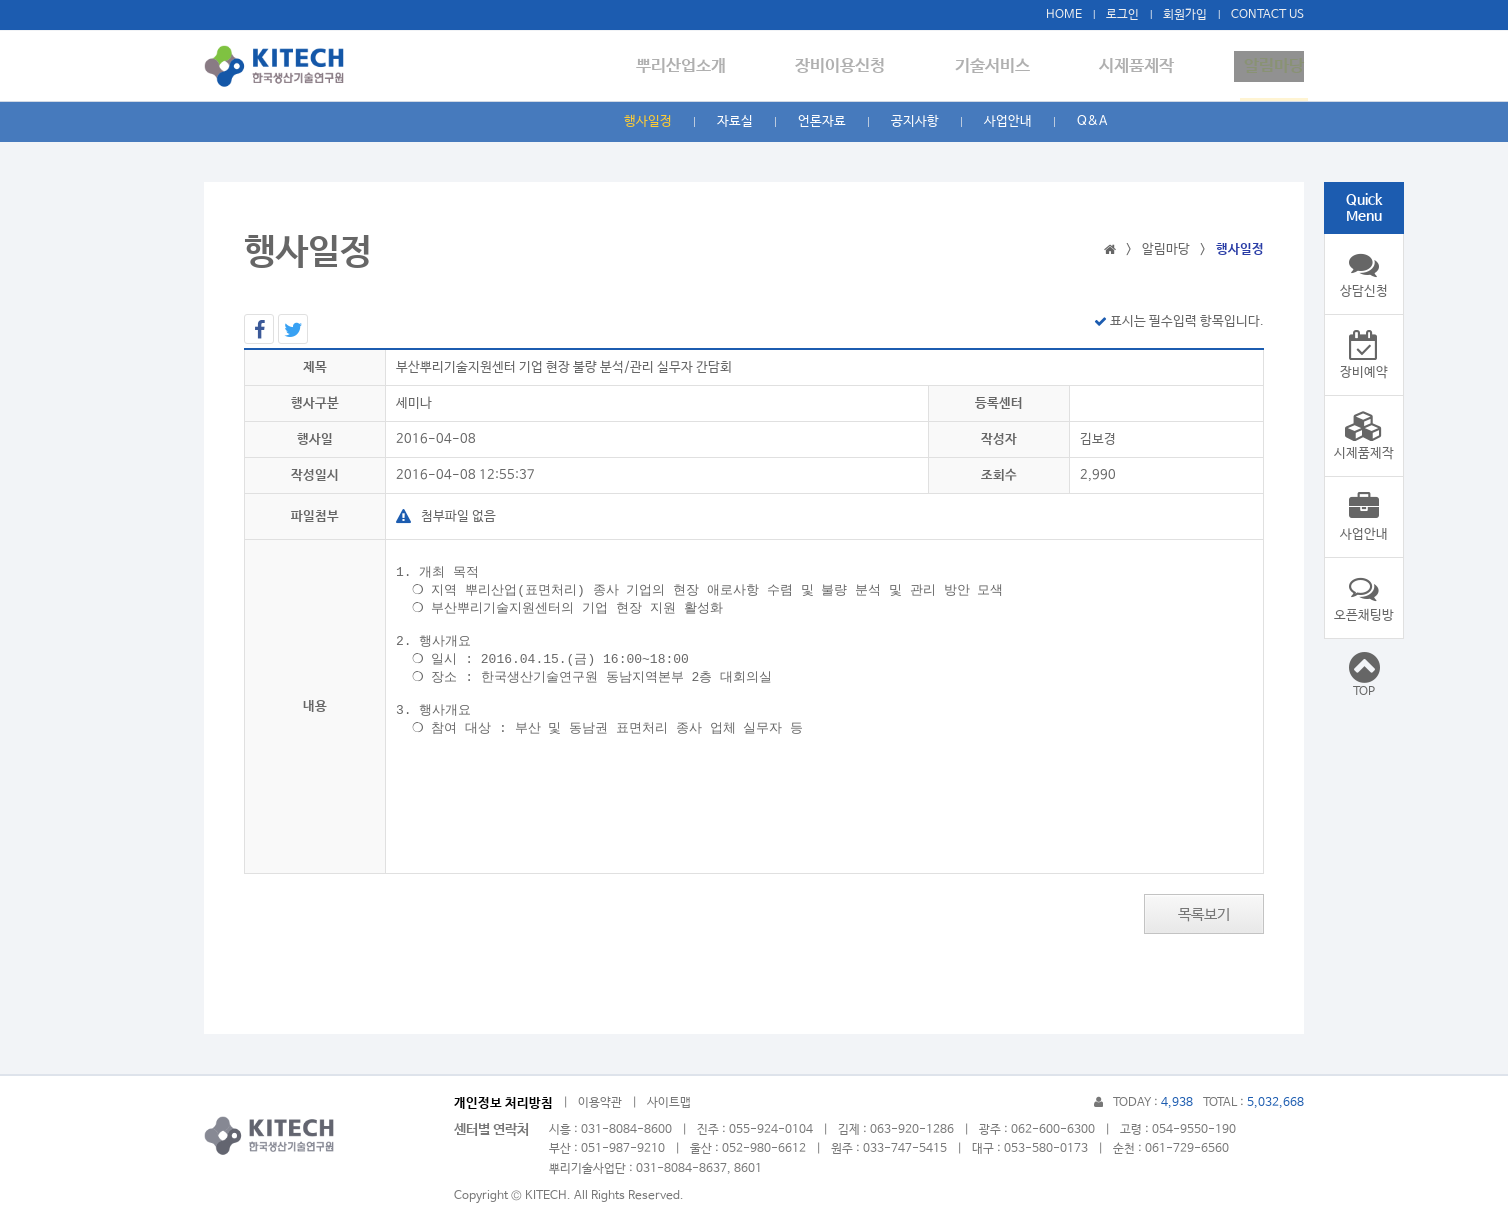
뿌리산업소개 (719, 66)
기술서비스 (1011, 66)
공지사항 (915, 121)
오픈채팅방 (1364, 598)
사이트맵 (669, 1103)
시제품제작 (1146, 66)
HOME (1064, 15)
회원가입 (1185, 15)
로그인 (1122, 15)
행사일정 (648, 121)
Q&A (1092, 121)
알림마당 (1274, 66)
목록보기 (1204, 914)
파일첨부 (315, 516)
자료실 (735, 121)
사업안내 (1008, 121)
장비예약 (1364, 355)
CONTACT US (1267, 15)
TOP (1364, 674)
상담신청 (1364, 274)
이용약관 (600, 1103)
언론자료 (822, 121)
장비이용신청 (869, 66)
